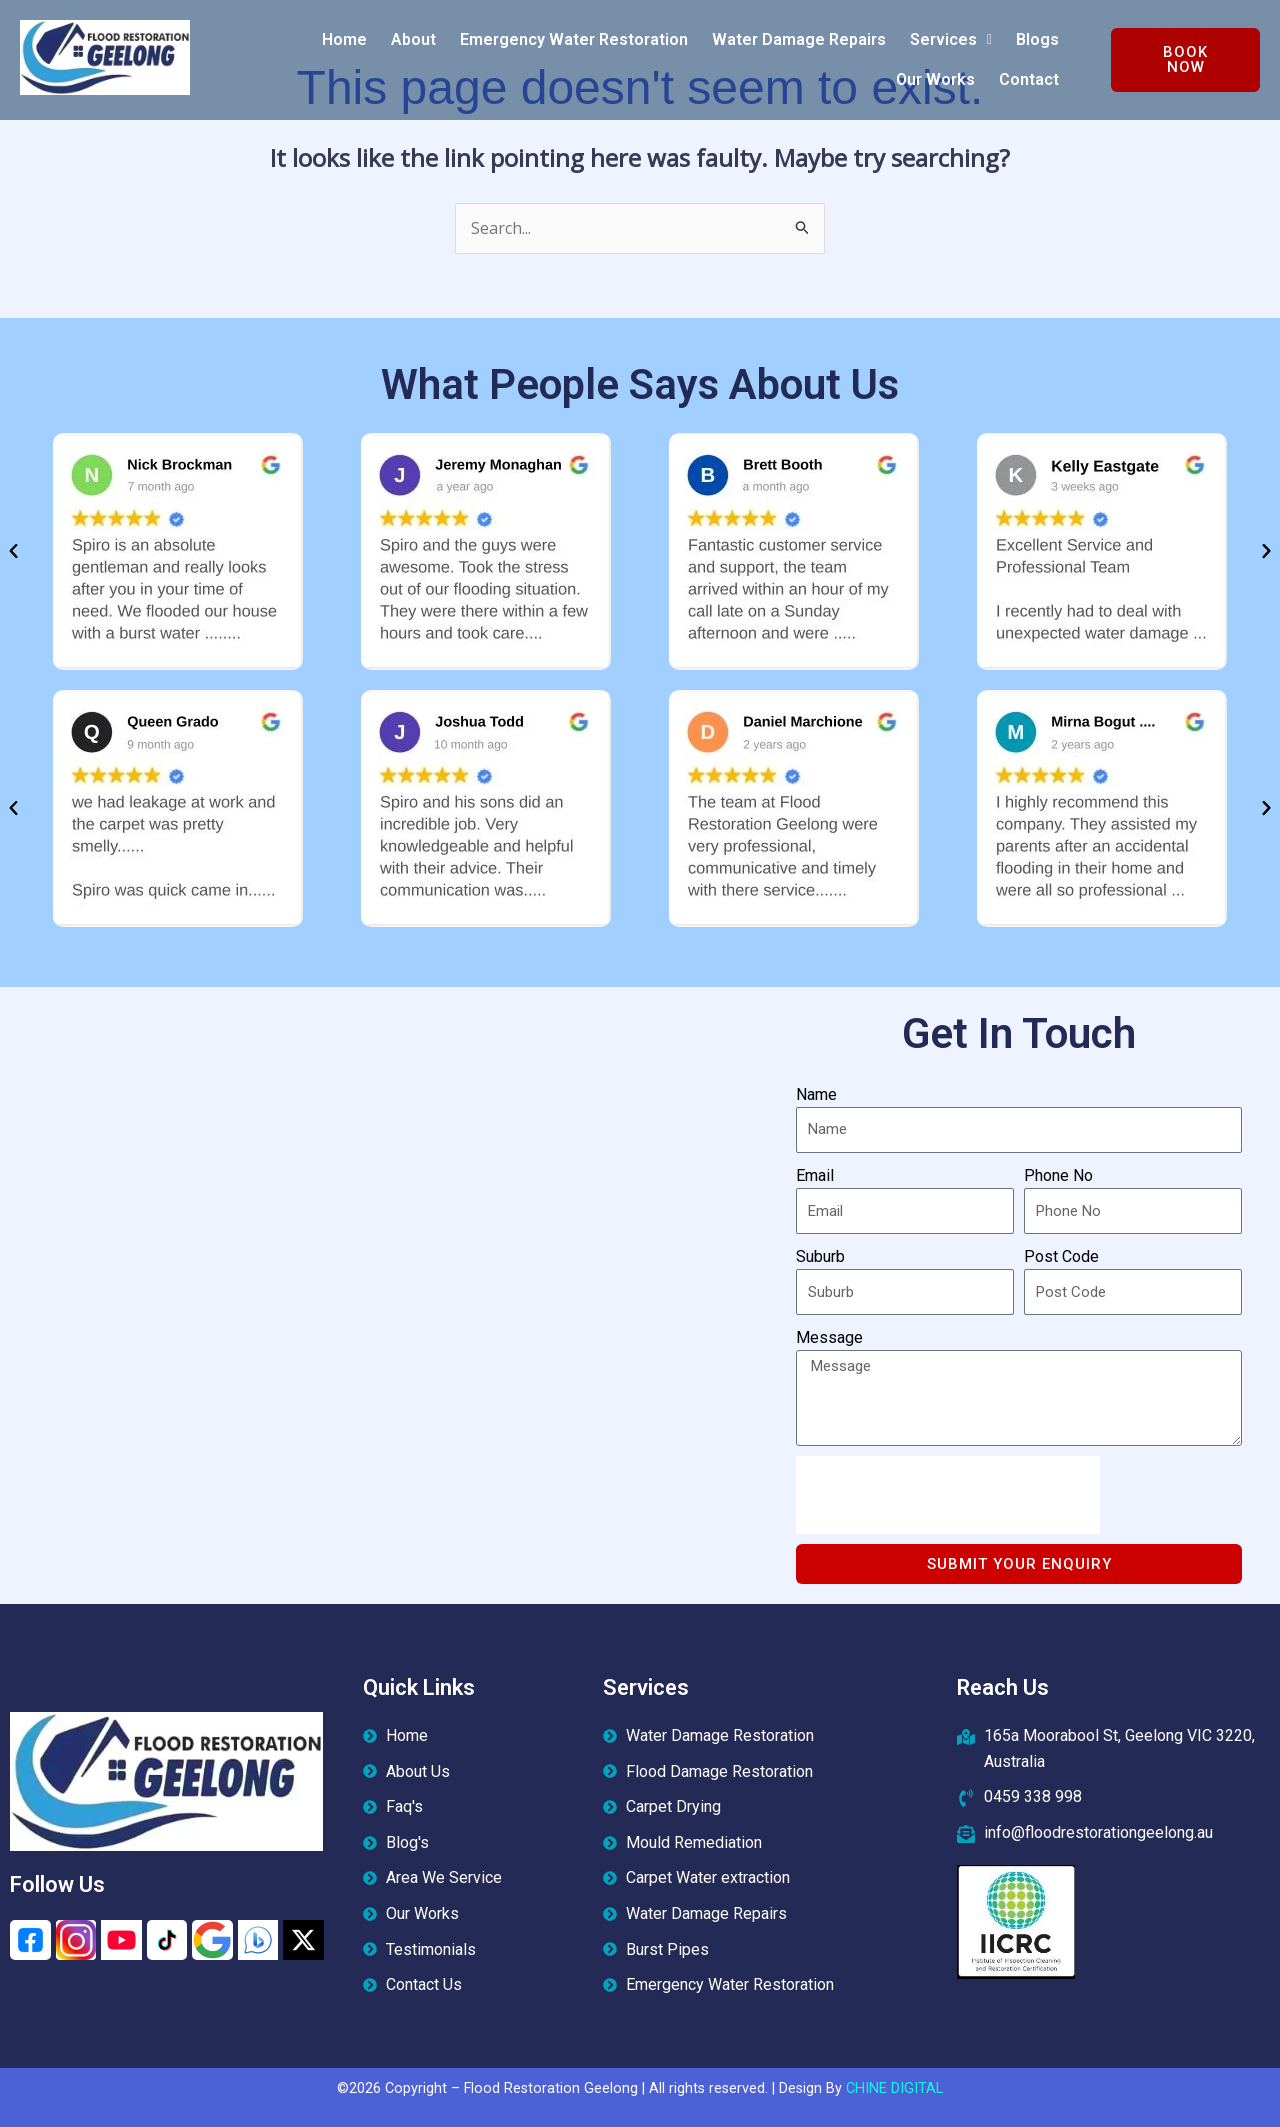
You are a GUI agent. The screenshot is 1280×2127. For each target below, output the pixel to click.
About (413, 39)
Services (951, 39)
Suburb (820, 1256)
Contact (1029, 79)
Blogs (1037, 39)
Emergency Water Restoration (574, 39)
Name (816, 1094)
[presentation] (948, 1495)
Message (829, 1337)
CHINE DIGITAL (894, 2088)
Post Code (1061, 1256)
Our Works (935, 79)
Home (344, 39)
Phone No (1058, 1175)
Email (815, 1175)
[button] (951, 40)
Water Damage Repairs (799, 39)
